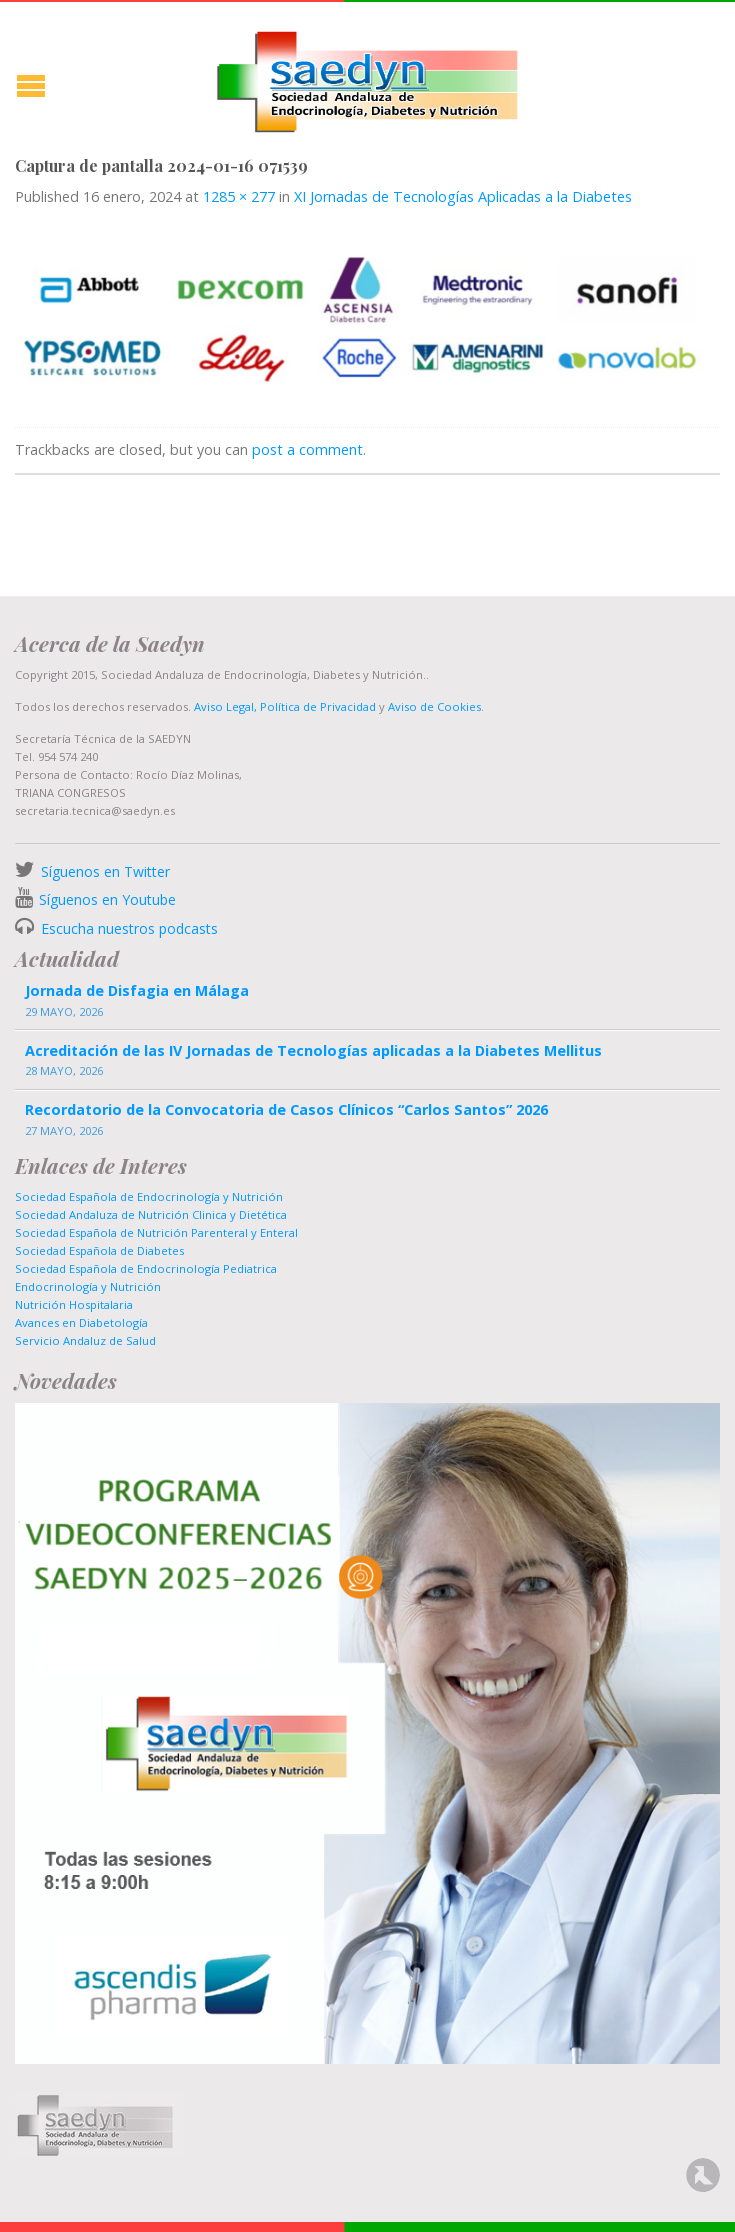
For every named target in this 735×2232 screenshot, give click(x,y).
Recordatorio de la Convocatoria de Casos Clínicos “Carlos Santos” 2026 (286, 1109)
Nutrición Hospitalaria (74, 1304)
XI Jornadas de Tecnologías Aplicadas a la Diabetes (463, 196)
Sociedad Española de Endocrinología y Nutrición (149, 1196)
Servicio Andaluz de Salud (85, 1340)
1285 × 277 (239, 196)
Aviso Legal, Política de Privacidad (283, 706)
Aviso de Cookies (434, 706)
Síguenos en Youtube (107, 899)
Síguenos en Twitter (105, 871)
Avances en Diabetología (81, 1322)
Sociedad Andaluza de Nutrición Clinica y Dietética (151, 1214)
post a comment (307, 449)
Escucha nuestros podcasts (127, 928)
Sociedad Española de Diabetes (99, 1250)
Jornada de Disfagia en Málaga (137, 990)
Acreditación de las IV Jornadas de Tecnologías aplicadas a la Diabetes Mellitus (313, 1050)
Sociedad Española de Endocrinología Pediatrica (146, 1268)
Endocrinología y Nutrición (88, 1286)
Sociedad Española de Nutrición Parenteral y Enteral (156, 1232)
